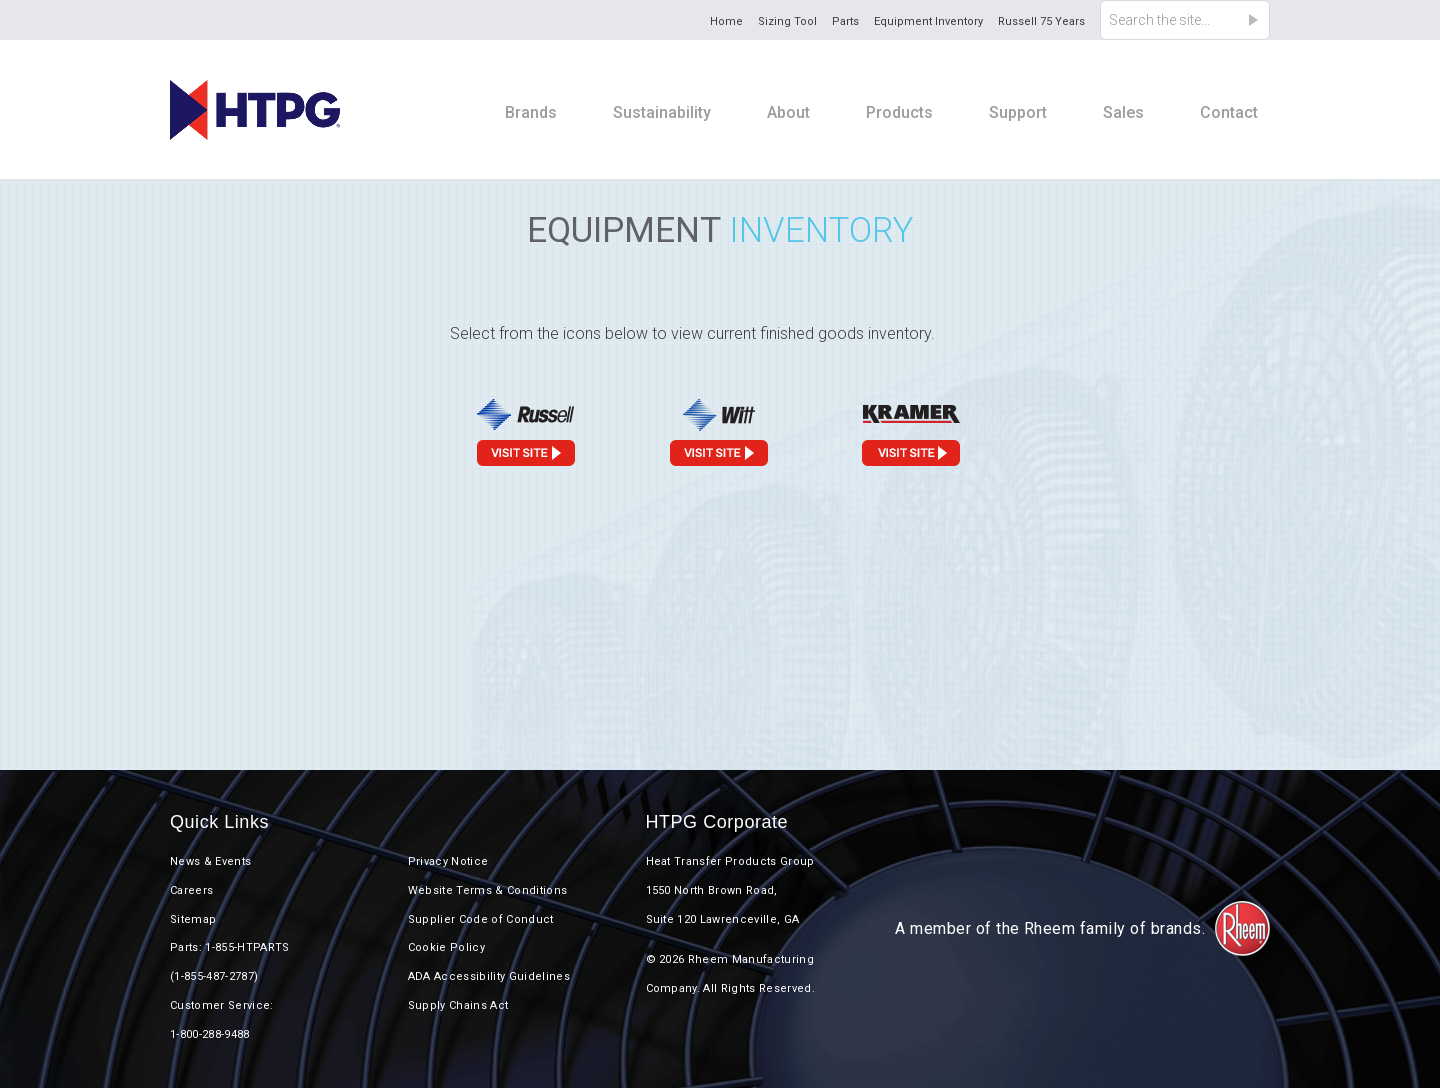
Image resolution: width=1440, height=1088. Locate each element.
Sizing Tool (787, 21)
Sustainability (662, 112)
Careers (191, 890)
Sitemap (193, 919)
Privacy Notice (448, 861)
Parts (845, 21)
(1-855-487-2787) (214, 976)
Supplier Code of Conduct (481, 919)
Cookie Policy (446, 947)
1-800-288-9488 (210, 1034)
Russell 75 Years (1041, 21)
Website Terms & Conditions (488, 890)
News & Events (210, 861)
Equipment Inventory (928, 21)
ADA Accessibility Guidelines (489, 976)
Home (726, 21)
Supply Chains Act (458, 1005)
